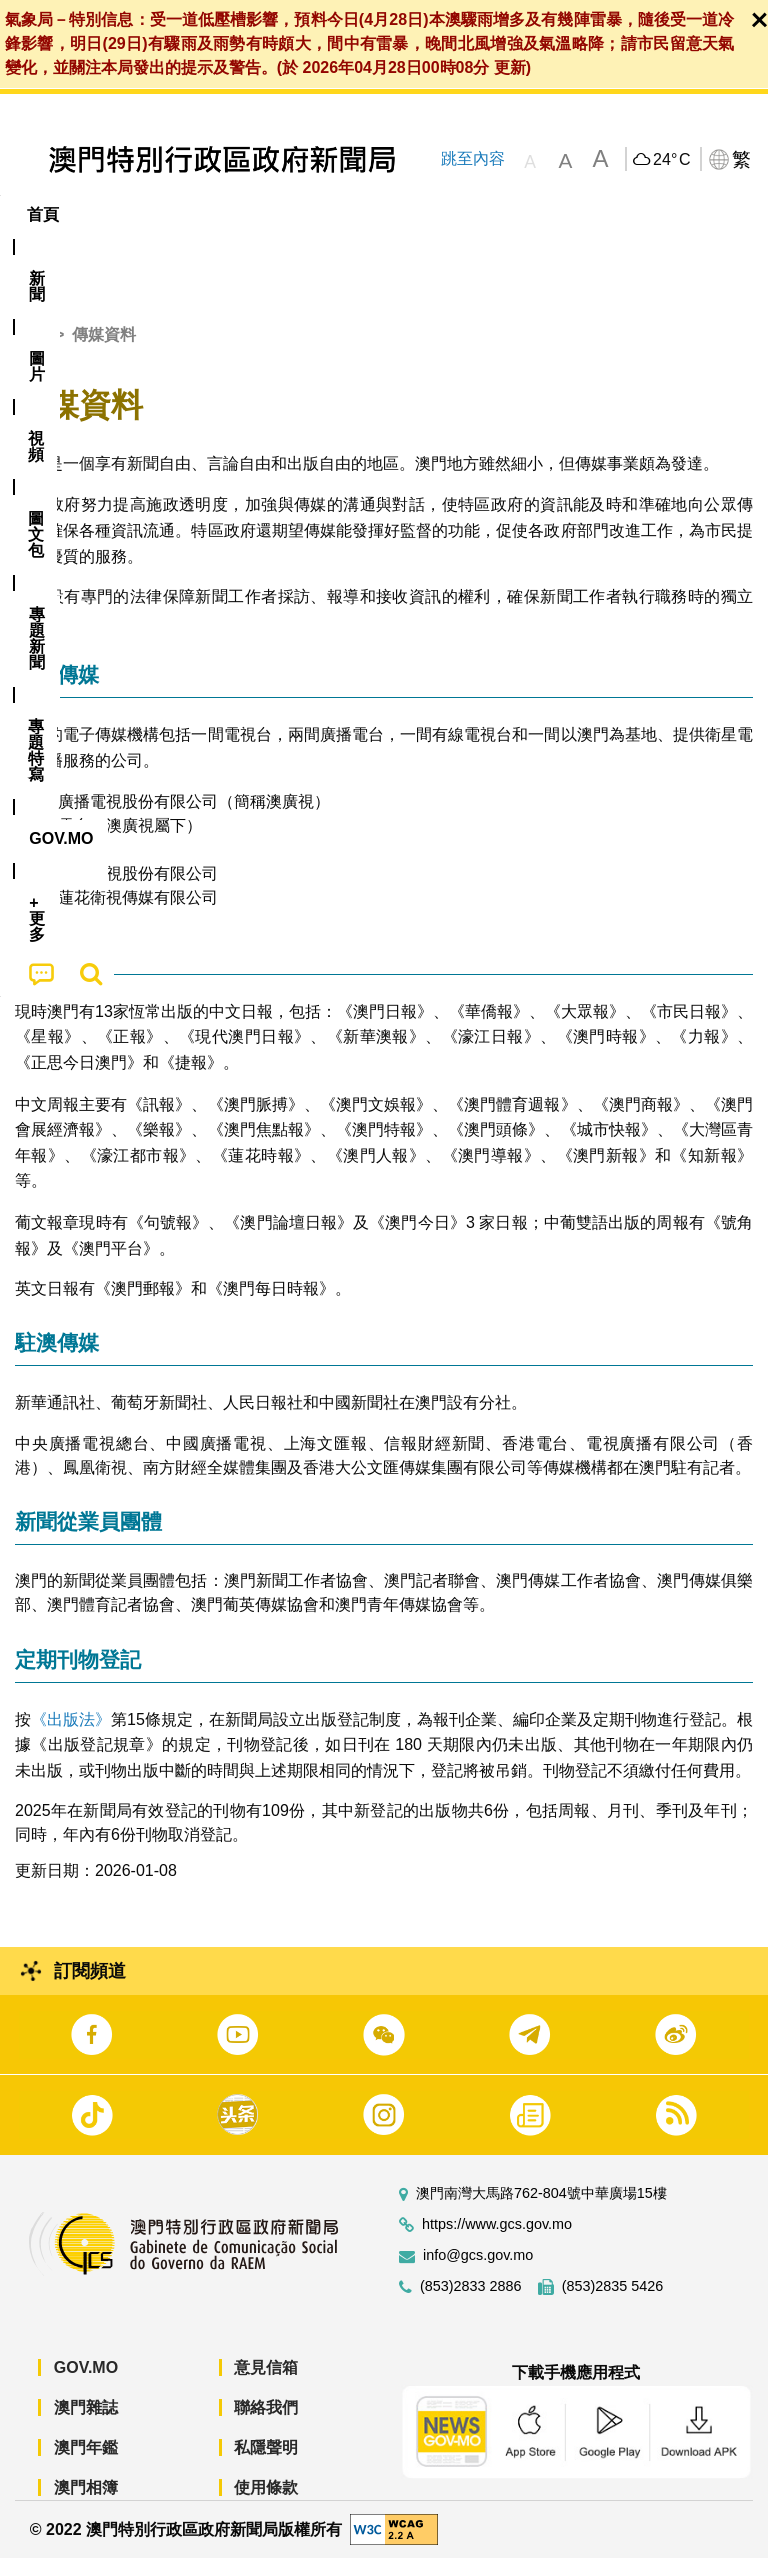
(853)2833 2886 (471, 2302)
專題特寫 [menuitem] (535, 214)
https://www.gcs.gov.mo (497, 2240)
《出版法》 (71, 1734)
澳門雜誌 (86, 2423)
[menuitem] (111, 215)
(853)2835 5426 (613, 2302)
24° (671, 160)
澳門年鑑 (86, 2463)
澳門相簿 (86, 2503)
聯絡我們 (266, 2423)
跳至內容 (472, 158)
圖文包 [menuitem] (338, 214)
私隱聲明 (266, 2463)
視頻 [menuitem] (258, 214)
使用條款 (266, 2503)
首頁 (31, 350)
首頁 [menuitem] (43, 214)
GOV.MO (86, 2383)
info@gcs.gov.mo (478, 2271)
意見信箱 (266, 2383)
